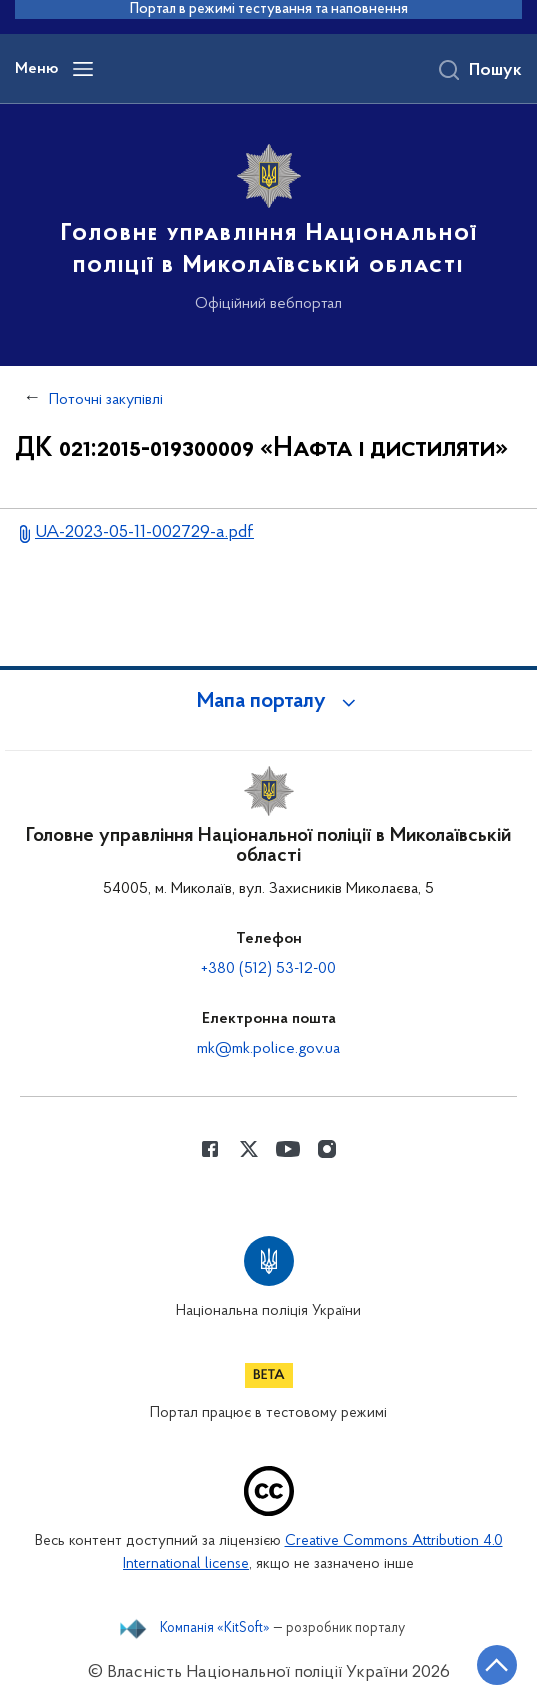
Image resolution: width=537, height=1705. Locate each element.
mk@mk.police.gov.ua (268, 1049)
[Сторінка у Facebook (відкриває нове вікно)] (210, 1149)
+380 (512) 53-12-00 (268, 969)
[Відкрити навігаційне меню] (83, 69)
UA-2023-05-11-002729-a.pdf (144, 532)
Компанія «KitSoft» (215, 1629)
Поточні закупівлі (106, 400)
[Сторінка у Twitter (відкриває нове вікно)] (249, 1149)
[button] (269, 702)
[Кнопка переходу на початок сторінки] (497, 1665)
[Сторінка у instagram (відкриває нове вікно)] (327, 1149)
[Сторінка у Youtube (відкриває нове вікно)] (288, 1149)
